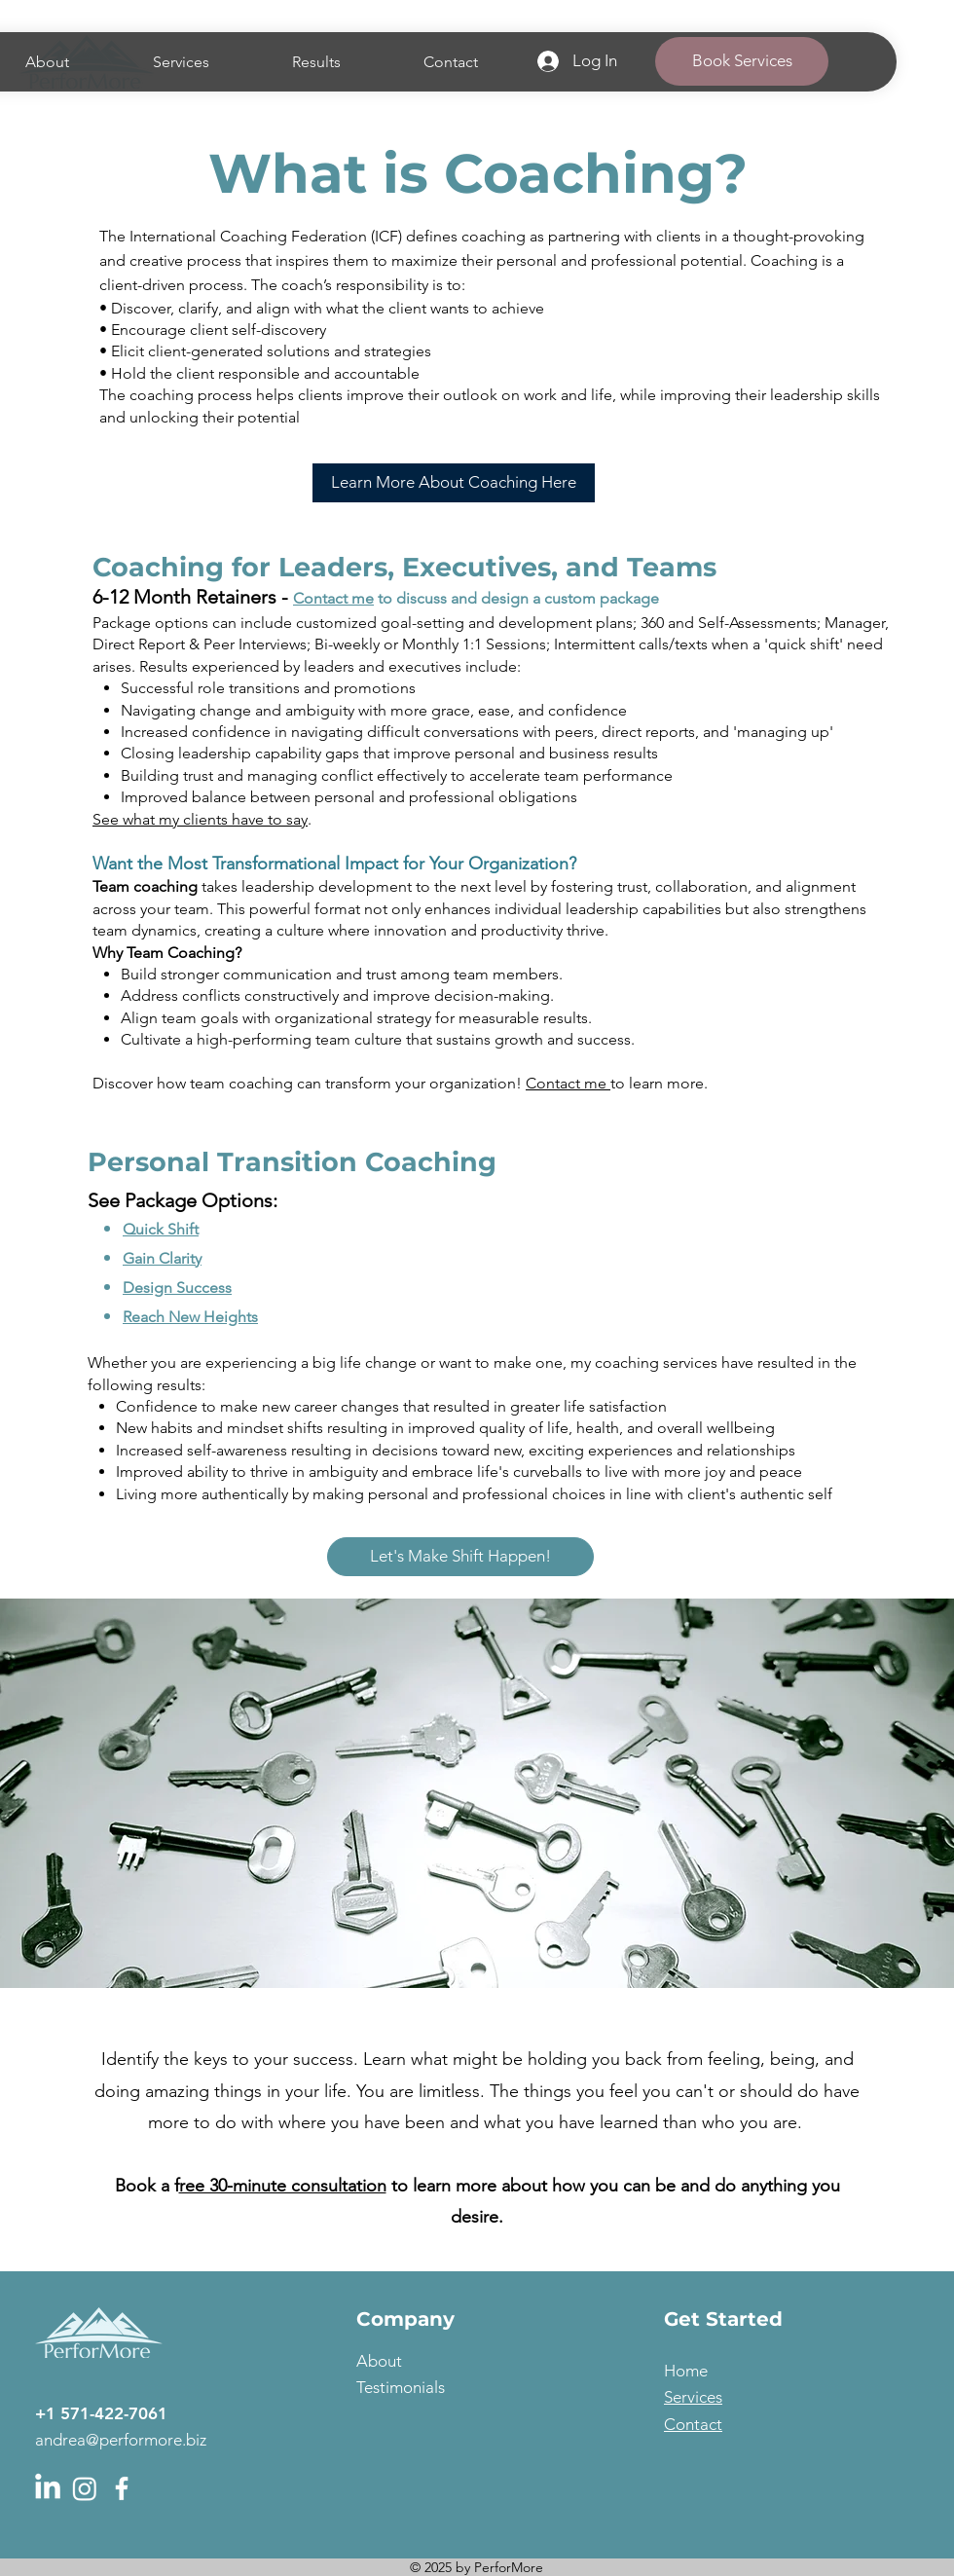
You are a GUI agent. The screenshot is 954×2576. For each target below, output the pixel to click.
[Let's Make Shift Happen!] (460, 1556)
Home (686, 2370)
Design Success (177, 1287)
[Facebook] (121, 2488)
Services (693, 2397)
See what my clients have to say (200, 819)
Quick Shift (161, 1229)
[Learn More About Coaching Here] (453, 482)
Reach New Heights (190, 1316)
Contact (693, 2424)
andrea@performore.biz (120, 2439)
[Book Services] (741, 61)
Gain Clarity (162, 1258)
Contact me (333, 598)
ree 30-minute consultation (282, 2185)
